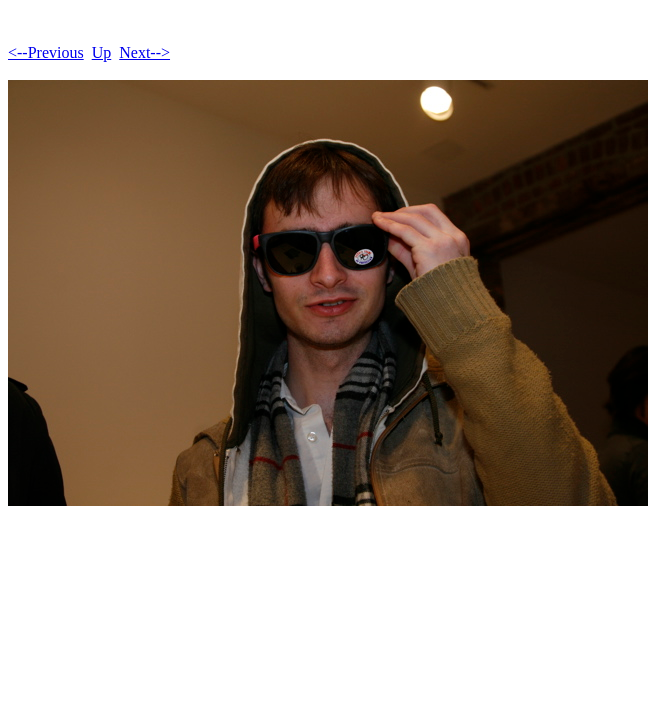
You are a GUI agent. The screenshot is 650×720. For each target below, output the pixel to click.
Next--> (144, 52)
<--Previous (46, 52)
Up (102, 52)
